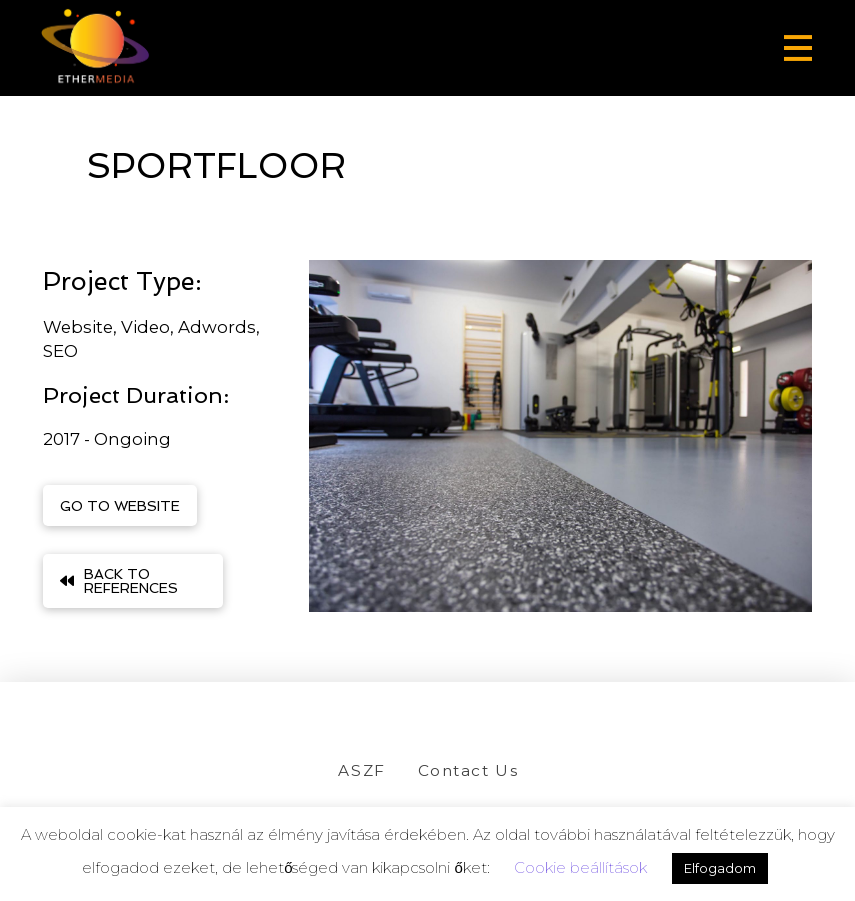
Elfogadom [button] (720, 868)
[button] (798, 48)
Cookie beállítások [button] (580, 867)
